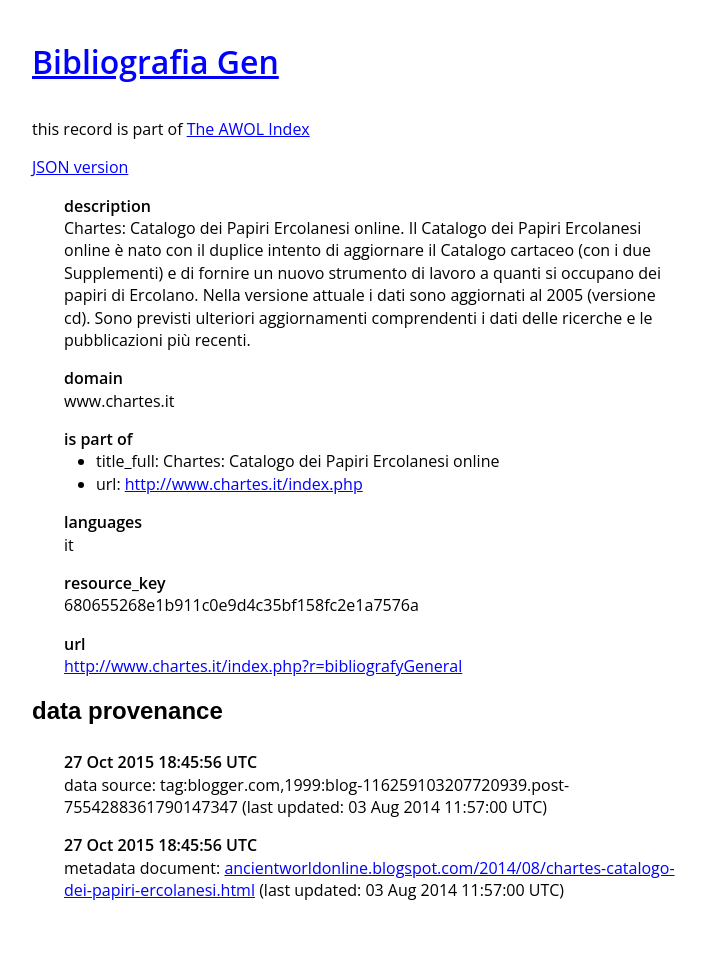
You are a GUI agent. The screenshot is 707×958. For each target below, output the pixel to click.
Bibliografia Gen (155, 61)
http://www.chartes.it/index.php (244, 484)
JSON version (80, 167)
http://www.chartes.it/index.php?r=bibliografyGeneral (263, 666)
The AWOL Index (248, 129)
